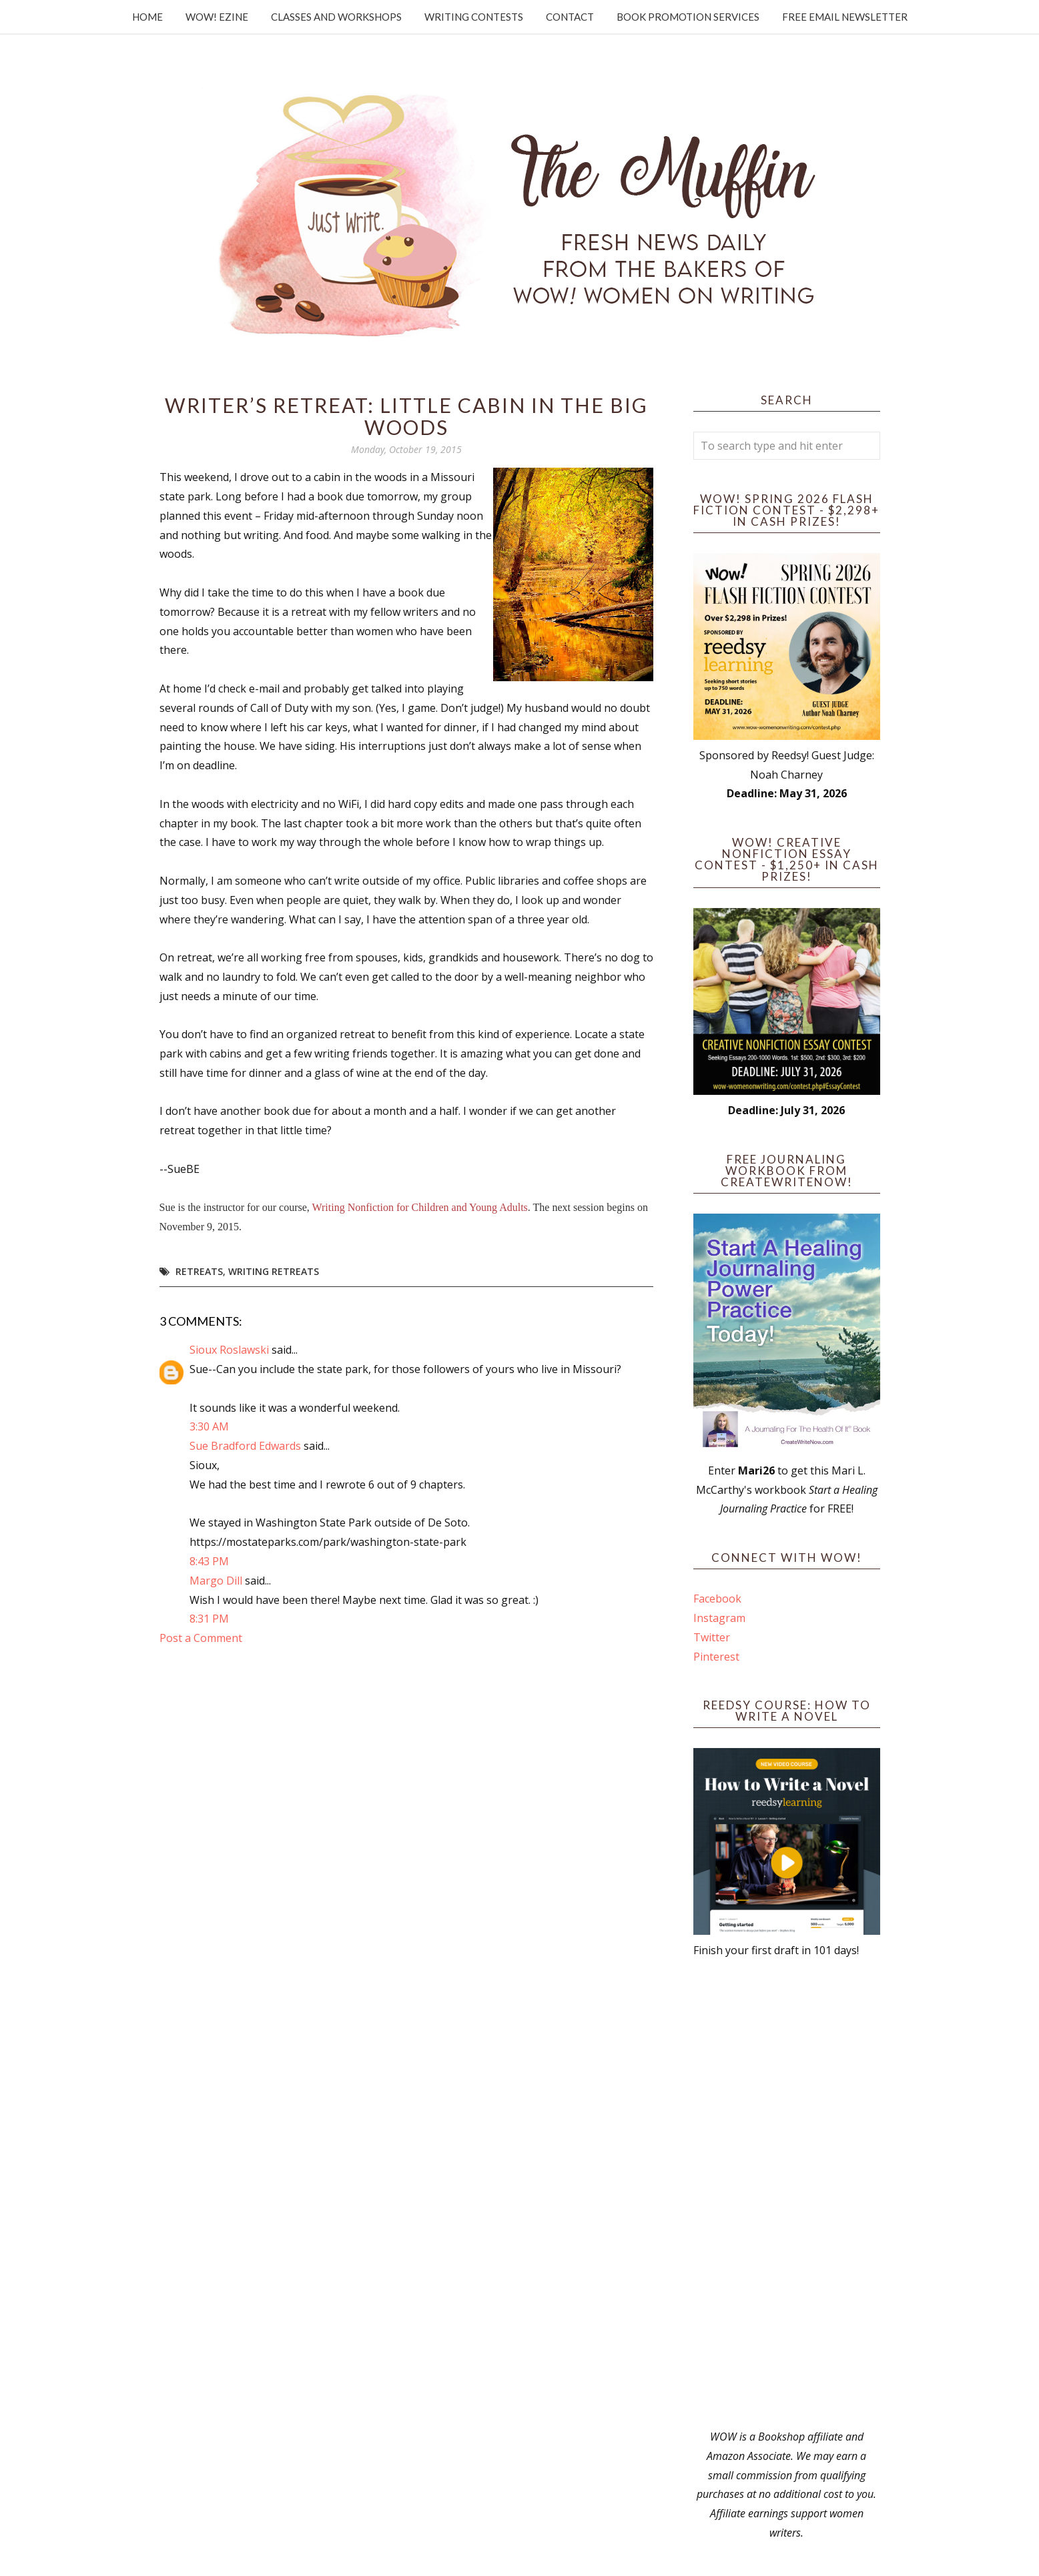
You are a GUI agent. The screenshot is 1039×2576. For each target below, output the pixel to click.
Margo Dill (216, 1580)
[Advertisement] (786, 2194)
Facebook (717, 1598)
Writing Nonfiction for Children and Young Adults (420, 1207)
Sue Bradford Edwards (245, 1445)
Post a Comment (200, 1638)
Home (147, 17)
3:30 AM (209, 1426)
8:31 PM (209, 1618)
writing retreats (273, 1271)
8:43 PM (209, 1561)
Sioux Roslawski (229, 1349)
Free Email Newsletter (845, 17)
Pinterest (716, 1656)
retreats (199, 1271)
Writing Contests (473, 17)
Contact (570, 17)
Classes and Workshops (336, 17)
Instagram (719, 1618)
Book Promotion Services (688, 17)
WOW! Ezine (217, 17)
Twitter (711, 1637)
